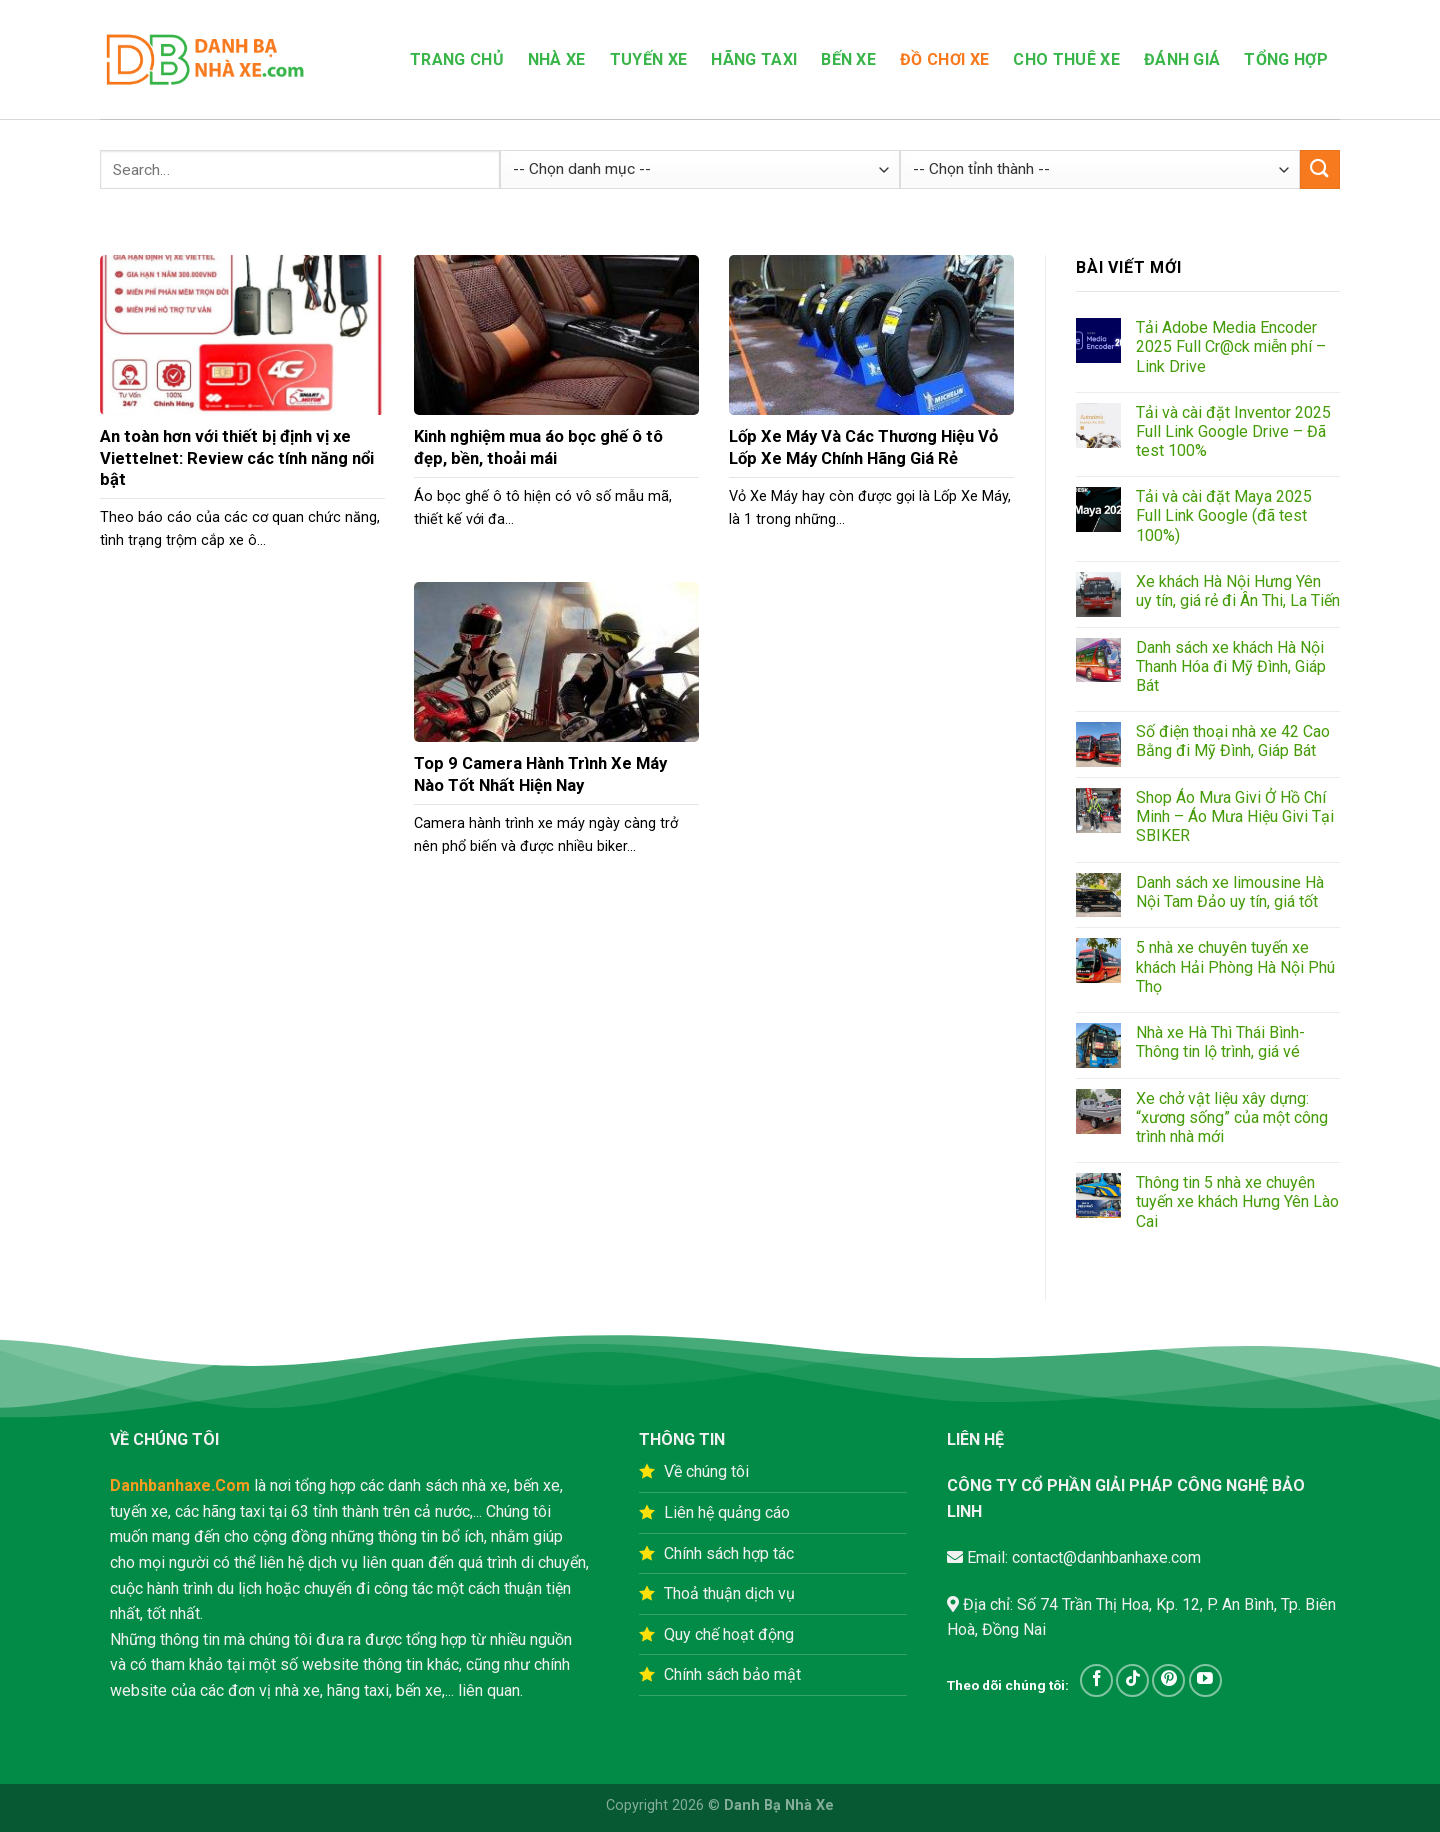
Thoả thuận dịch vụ (729, 1593)
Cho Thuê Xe (1066, 59)
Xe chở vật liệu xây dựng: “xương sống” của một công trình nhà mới (1232, 1117)
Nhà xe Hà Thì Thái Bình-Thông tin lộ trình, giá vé (1220, 1042)
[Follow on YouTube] (1205, 1680)
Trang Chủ (457, 59)
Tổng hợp (1286, 59)
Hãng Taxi (754, 59)
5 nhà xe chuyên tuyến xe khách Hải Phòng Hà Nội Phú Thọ (1235, 966)
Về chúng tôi (706, 1471)
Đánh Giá (1182, 59)
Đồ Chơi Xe (944, 59)
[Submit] (1320, 169)
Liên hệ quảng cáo (727, 1512)
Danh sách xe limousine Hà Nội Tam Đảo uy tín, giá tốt (1230, 892)
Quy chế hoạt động (729, 1634)
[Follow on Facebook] (1096, 1680)
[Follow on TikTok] (1132, 1680)
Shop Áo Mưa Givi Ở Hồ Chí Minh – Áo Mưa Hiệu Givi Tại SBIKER (1235, 816)
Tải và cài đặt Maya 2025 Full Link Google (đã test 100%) (1224, 515)
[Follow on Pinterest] (1168, 1680)
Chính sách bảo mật (732, 1674)
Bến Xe (848, 59)
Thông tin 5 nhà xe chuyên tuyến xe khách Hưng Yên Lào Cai (1237, 1201)
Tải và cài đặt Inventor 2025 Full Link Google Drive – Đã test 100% (1233, 431)
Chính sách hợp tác (729, 1553)
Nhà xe (557, 59)
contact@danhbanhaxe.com (1104, 1557)
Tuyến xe (649, 59)
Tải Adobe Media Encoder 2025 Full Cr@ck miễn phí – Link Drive (1231, 346)
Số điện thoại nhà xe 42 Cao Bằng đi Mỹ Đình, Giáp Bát (1233, 741)
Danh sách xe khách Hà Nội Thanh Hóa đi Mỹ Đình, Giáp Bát (1231, 666)
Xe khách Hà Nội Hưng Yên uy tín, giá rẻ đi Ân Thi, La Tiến (1238, 591)
